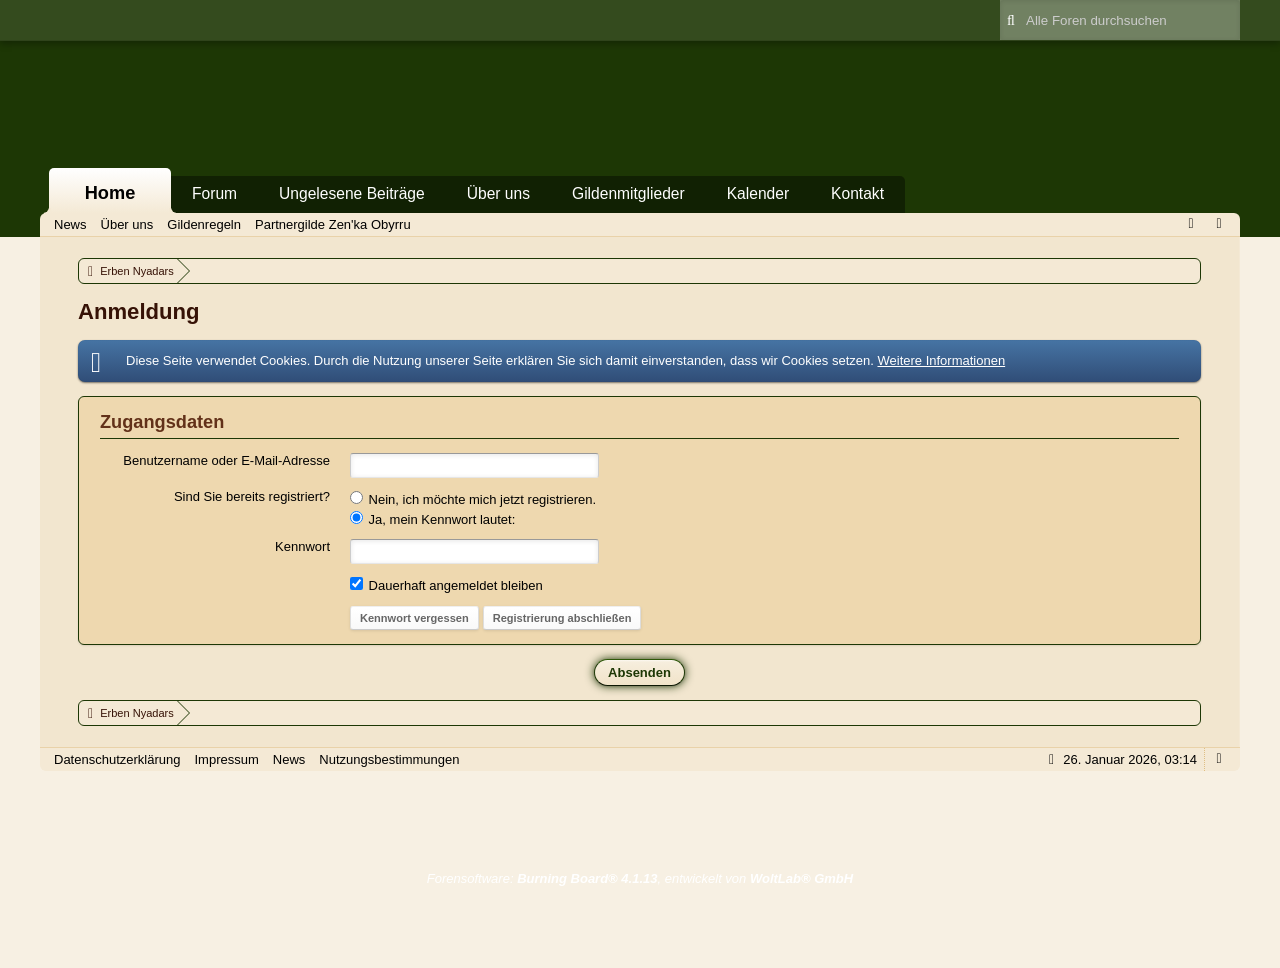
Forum (214, 193)
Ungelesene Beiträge (352, 193)
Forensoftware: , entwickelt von (640, 878)
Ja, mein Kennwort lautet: (432, 519)
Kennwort (302, 546)
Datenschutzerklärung (117, 759)
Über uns (498, 193)
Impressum (226, 759)
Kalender (758, 193)
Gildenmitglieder (628, 193)
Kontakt (857, 193)
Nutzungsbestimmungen (389, 759)
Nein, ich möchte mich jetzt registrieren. (473, 499)
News (289, 759)
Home (110, 193)
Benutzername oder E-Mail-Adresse (226, 460)
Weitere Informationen (941, 360)
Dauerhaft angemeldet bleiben (446, 585)
